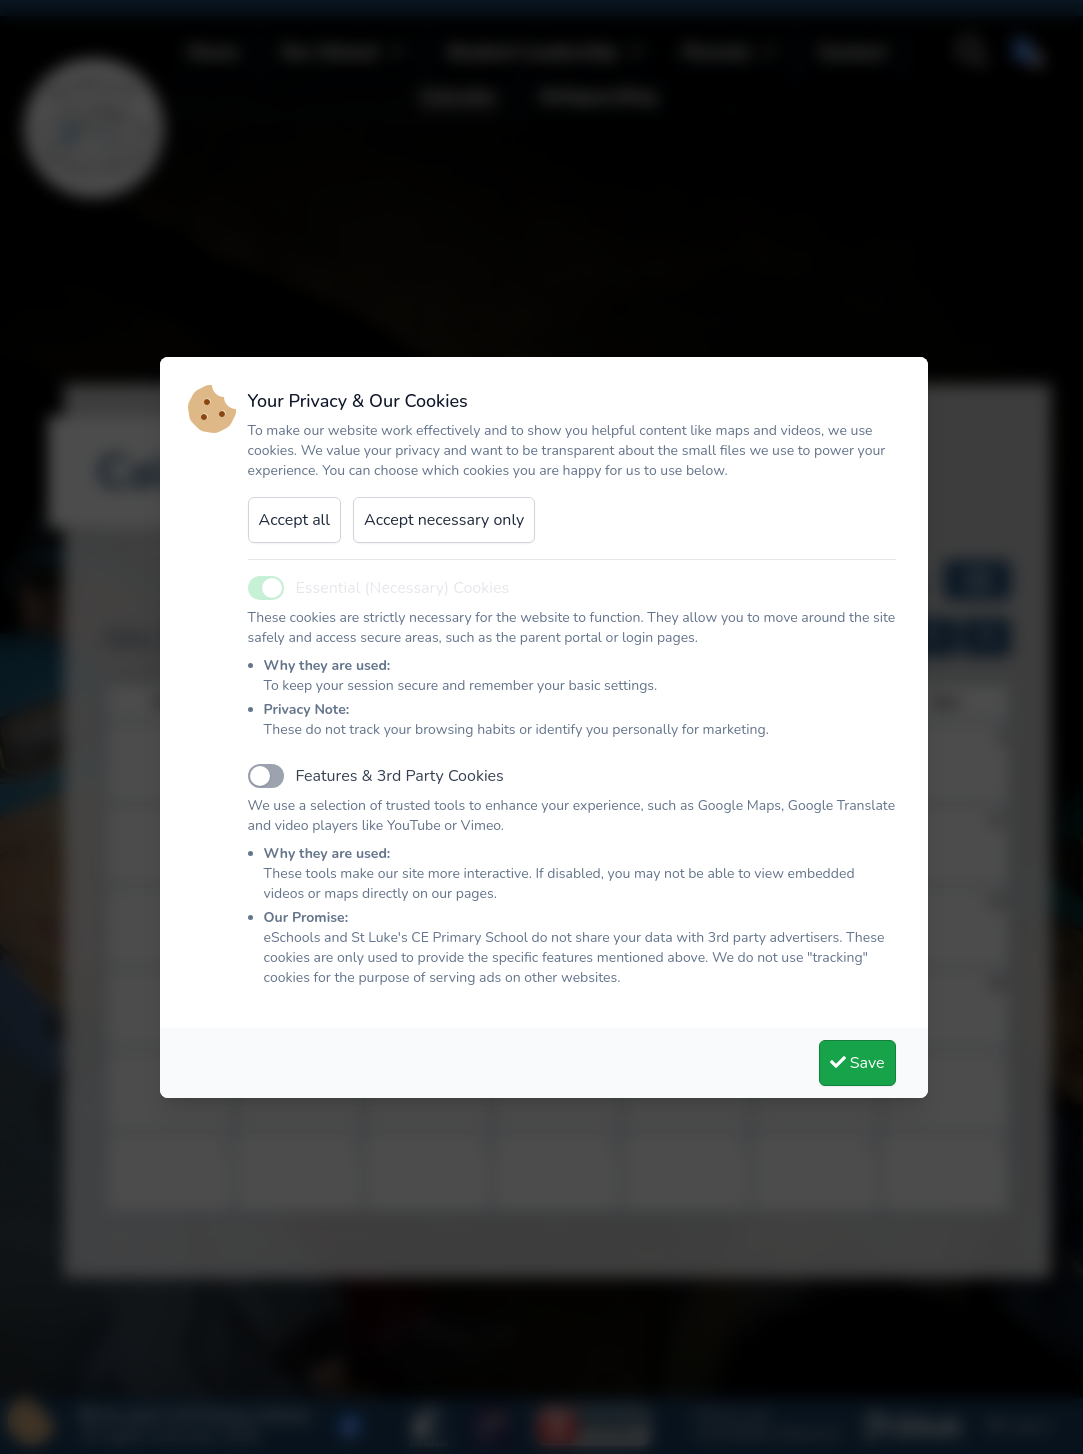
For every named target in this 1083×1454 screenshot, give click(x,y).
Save (857, 1063)
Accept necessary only (444, 520)
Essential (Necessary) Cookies (403, 588)
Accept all (295, 520)
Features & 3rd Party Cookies (400, 776)
